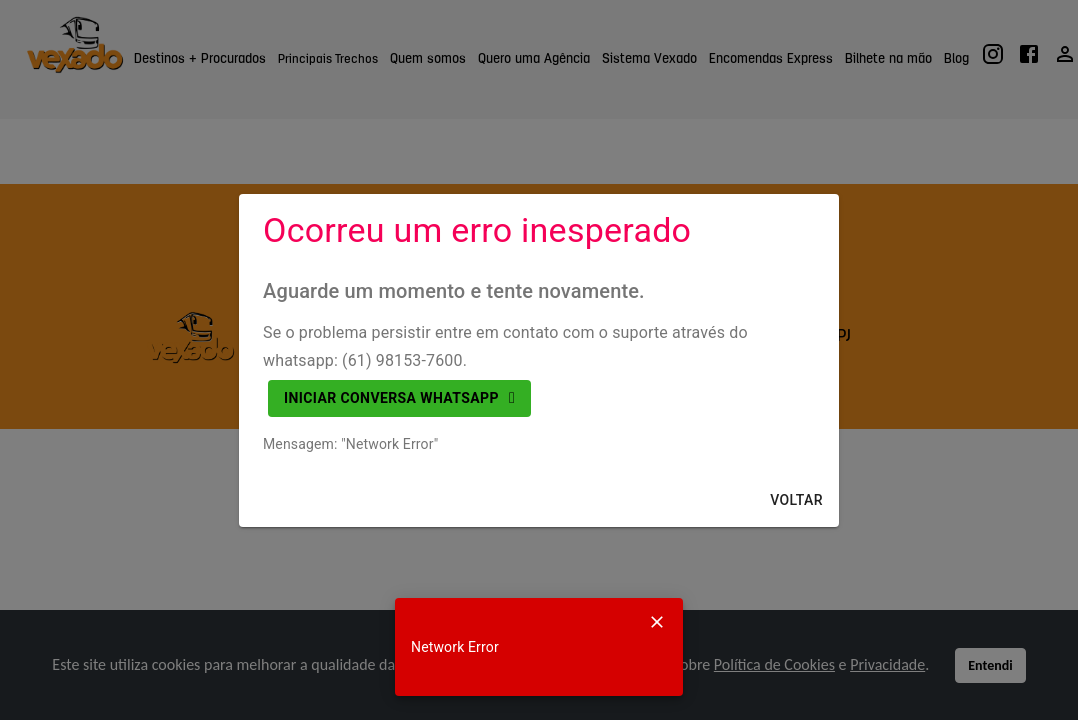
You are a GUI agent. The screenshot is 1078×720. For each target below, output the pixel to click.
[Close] (657, 622)
